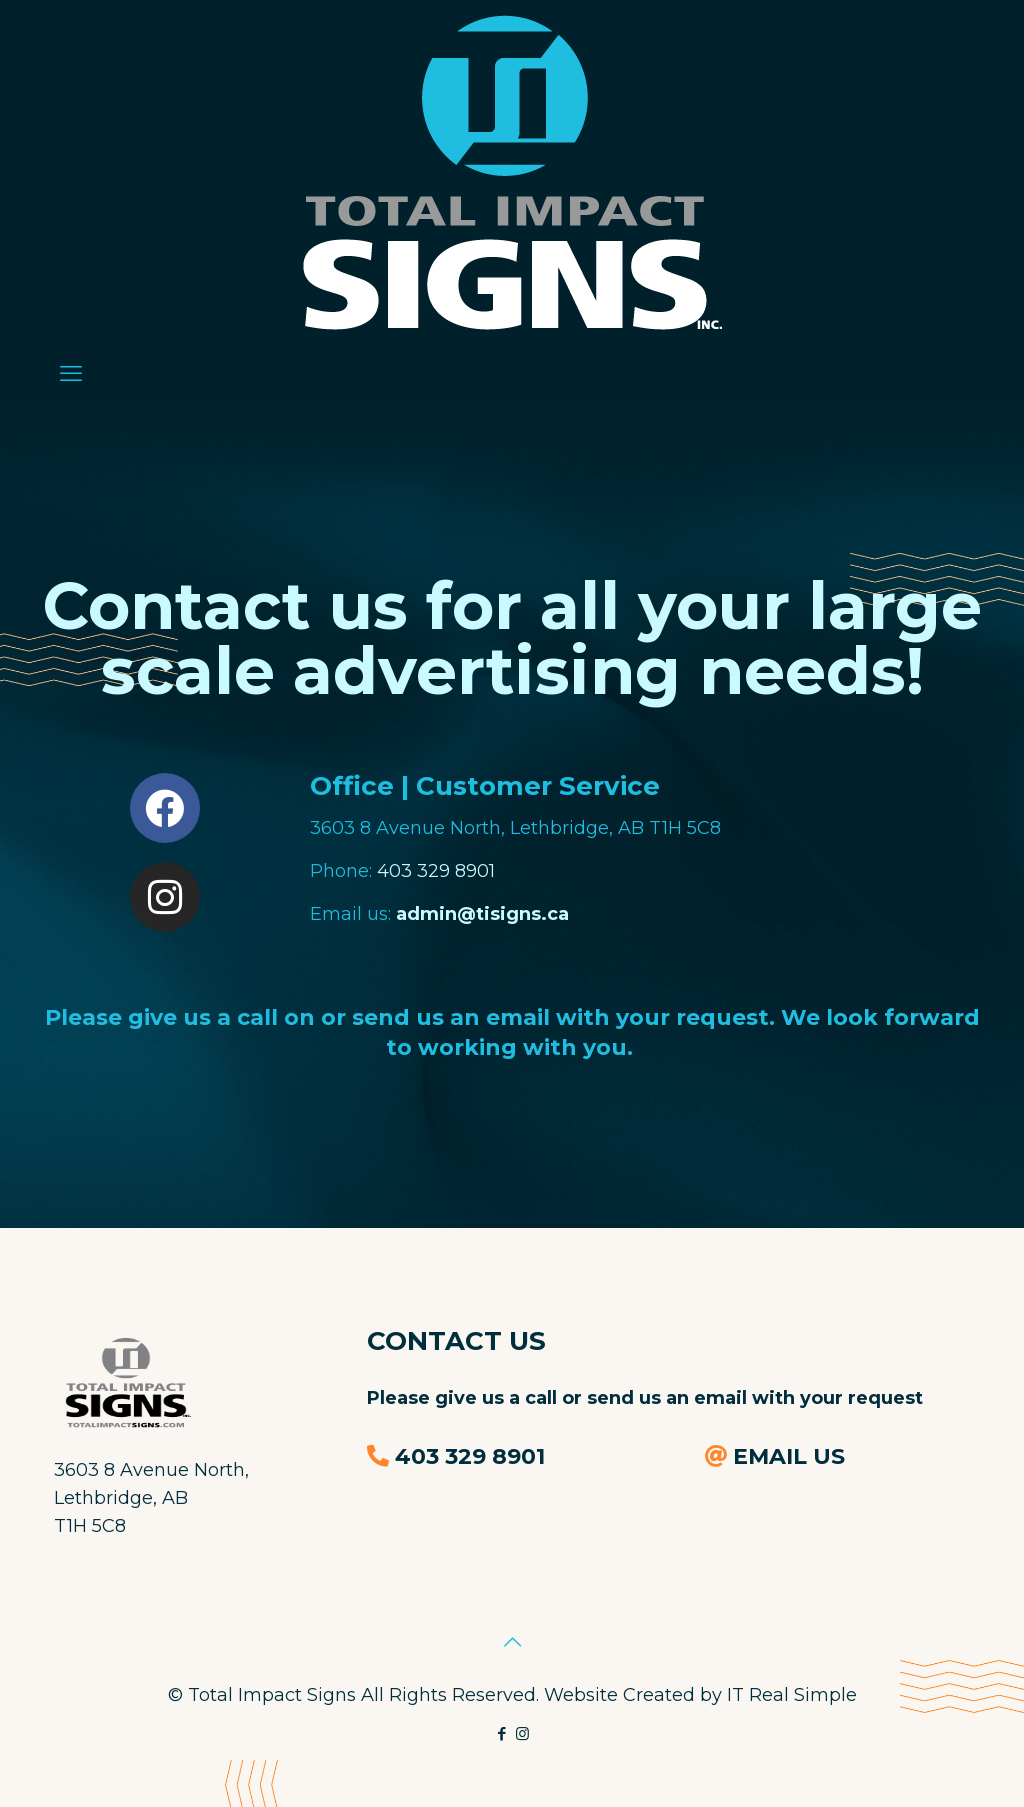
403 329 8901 (436, 871)
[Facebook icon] (501, 1733)
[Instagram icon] (522, 1733)
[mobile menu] (71, 374)
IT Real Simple (792, 1695)
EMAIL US (789, 1456)
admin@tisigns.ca (482, 914)
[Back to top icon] (512, 1642)
